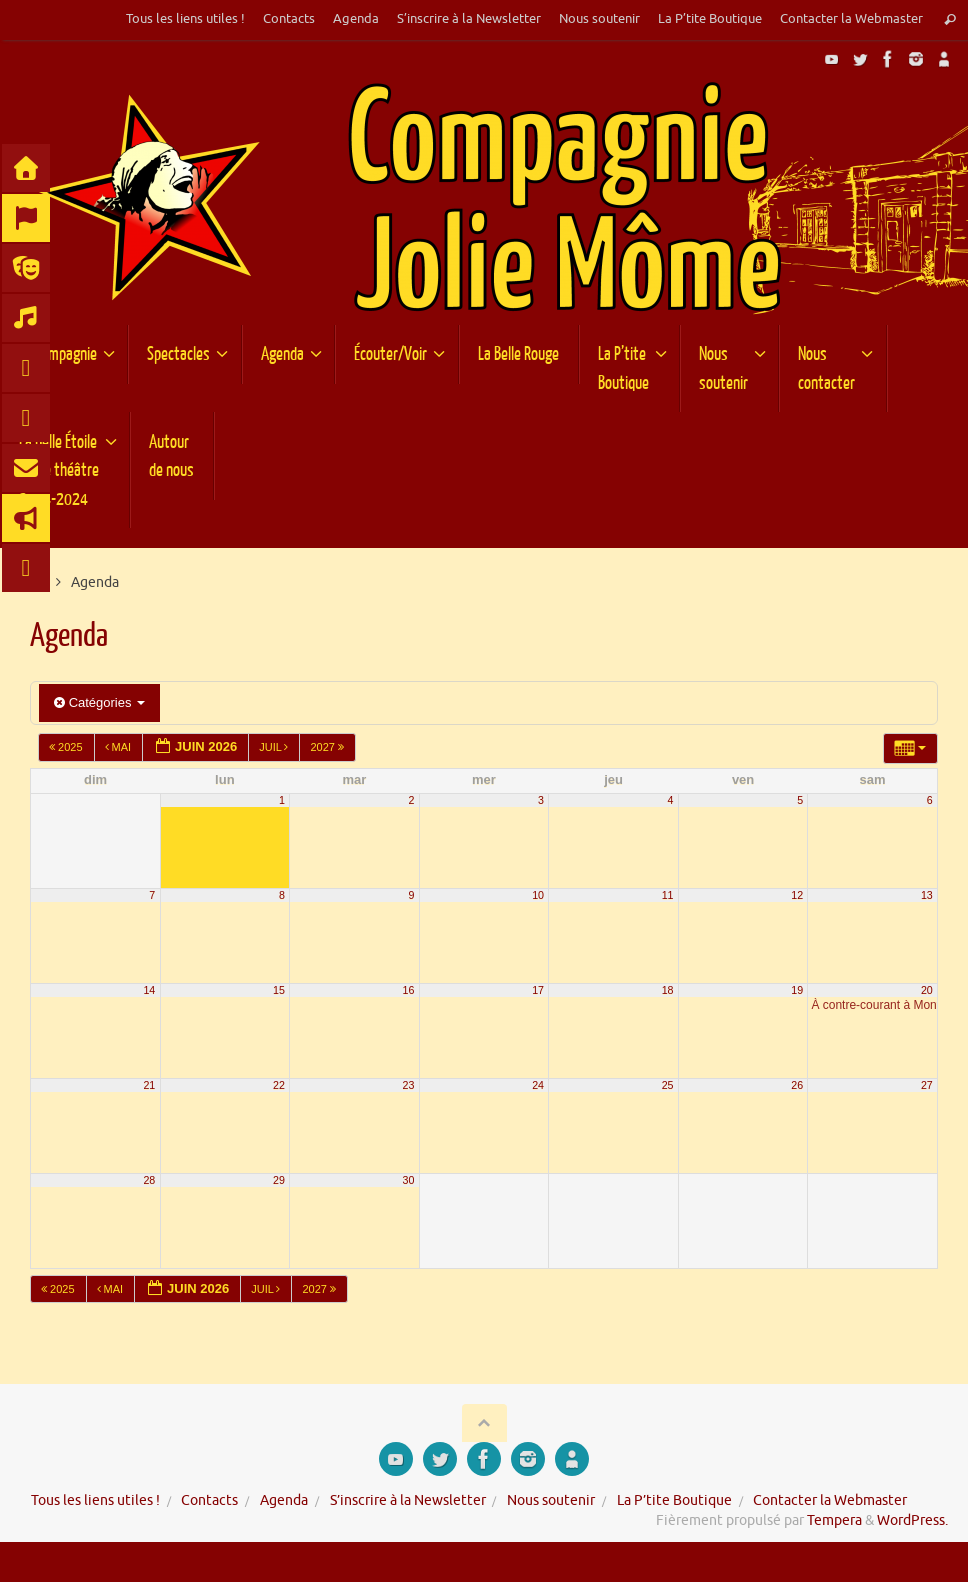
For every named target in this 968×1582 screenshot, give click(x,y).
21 (149, 1085)
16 (409, 990)
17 (538, 990)
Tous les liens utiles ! (185, 19)
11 (668, 895)
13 (927, 895)
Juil (275, 747)
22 (279, 1085)
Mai (120, 747)
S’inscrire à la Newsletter (469, 19)
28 (149, 1180)
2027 (328, 747)
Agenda (356, 19)
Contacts (289, 19)
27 (927, 1085)
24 (538, 1085)
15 (279, 990)
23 (409, 1085)
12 (797, 895)
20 (927, 990)
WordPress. (912, 1520)
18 (668, 990)
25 (668, 1085)
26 (797, 1085)
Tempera (834, 1520)
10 (538, 895)
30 (409, 1180)
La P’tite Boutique (710, 19)
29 (279, 1180)
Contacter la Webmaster (851, 19)
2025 (67, 747)
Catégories (99, 702)
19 (797, 990)
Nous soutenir (599, 19)
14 (149, 990)
